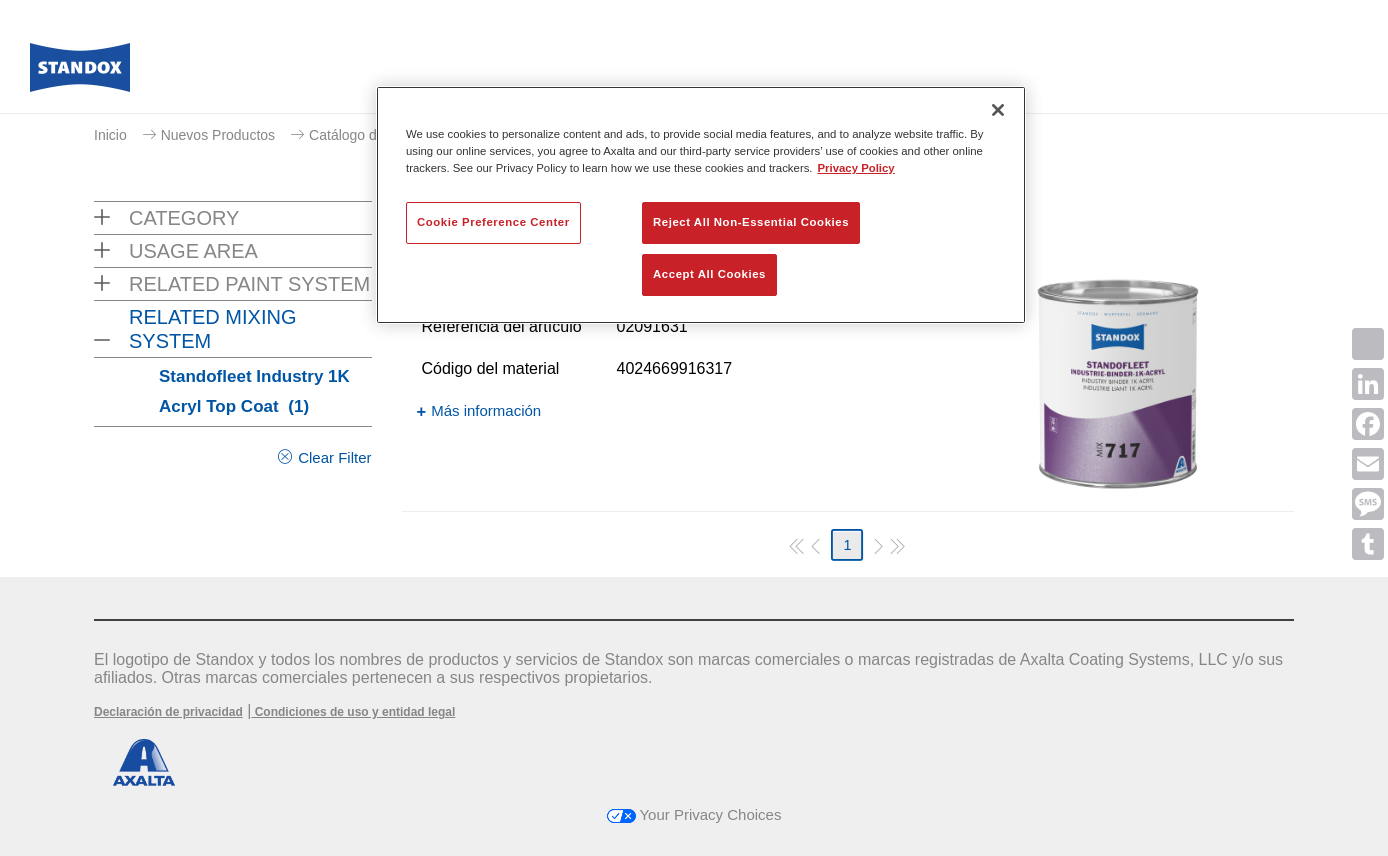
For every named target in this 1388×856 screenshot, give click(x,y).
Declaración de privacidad (168, 712)
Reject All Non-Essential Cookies (751, 222)
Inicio (110, 135)
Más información (486, 410)
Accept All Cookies (709, 274)
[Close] (998, 110)
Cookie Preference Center (493, 222)
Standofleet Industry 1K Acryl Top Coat (254, 391)
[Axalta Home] (80, 73)
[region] (701, 205)
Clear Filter (334, 457)
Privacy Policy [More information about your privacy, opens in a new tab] (856, 168)
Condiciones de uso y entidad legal (353, 712)
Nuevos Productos (218, 135)
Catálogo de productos (379, 135)
